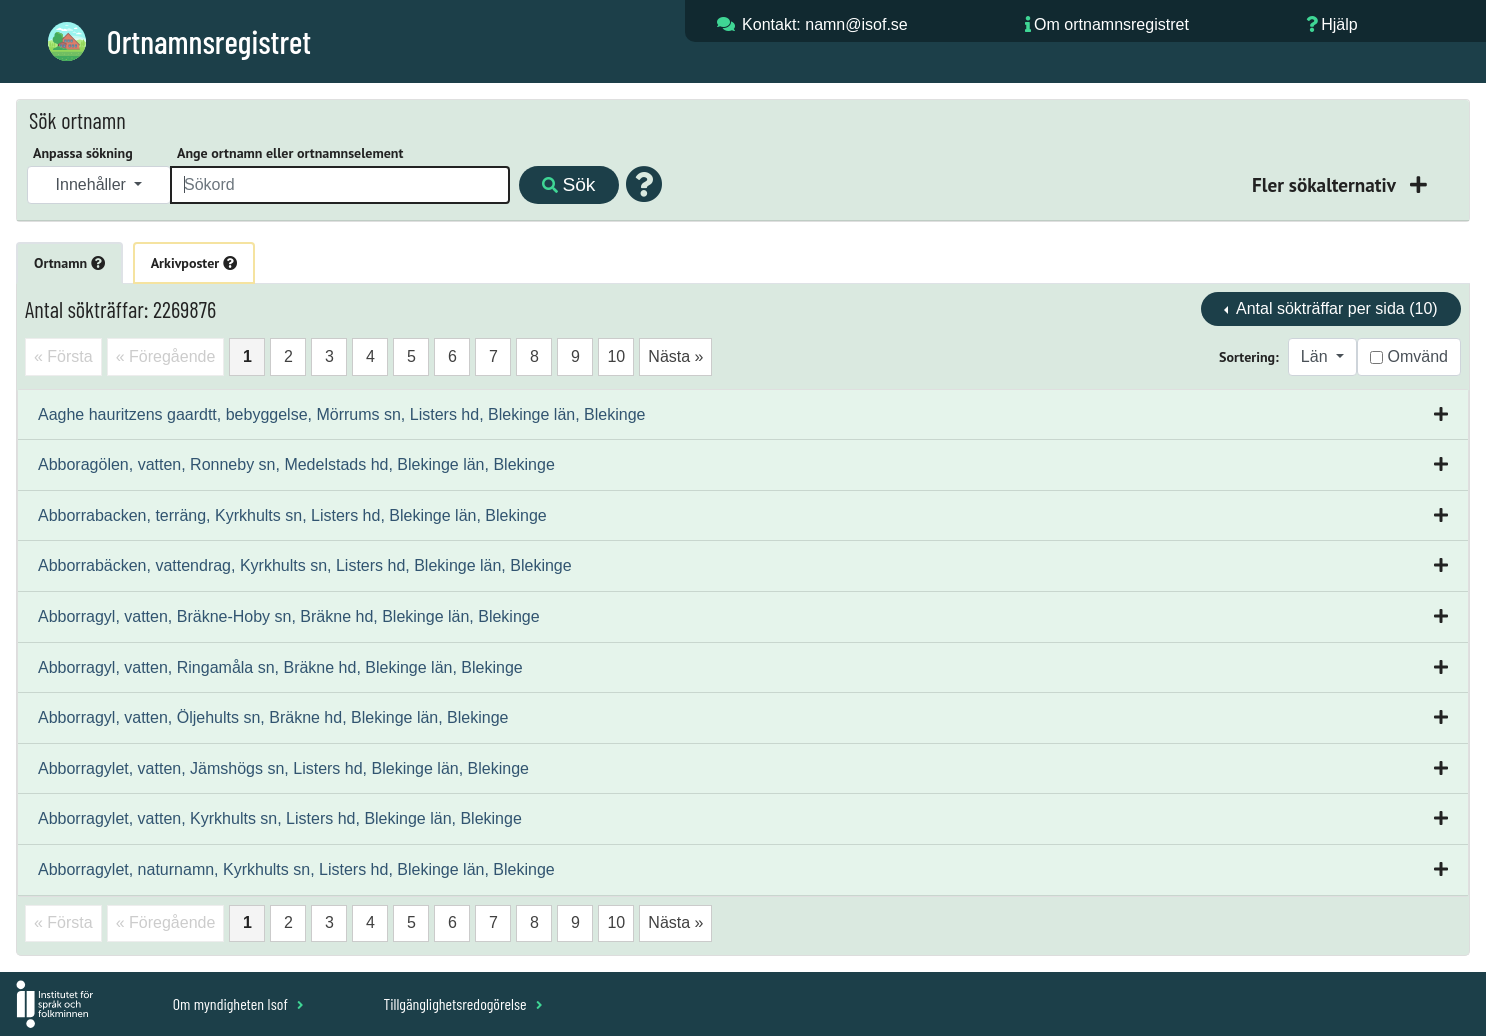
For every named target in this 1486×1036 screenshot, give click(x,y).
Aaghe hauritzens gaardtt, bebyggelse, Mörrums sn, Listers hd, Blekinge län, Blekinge (341, 414)
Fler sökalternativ (1326, 184)
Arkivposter (194, 263)
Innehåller (93, 184)
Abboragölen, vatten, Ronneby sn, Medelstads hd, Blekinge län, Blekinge (296, 464)
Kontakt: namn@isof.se (825, 24)
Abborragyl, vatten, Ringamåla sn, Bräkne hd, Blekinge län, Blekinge (280, 667)
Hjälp (1339, 24)
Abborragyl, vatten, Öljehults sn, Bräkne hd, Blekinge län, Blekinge (273, 717)
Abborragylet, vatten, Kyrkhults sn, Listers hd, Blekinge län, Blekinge (280, 818)
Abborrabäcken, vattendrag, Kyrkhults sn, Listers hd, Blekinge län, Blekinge (305, 565)
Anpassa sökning (83, 153)
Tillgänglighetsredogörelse (462, 1003)
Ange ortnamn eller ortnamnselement (290, 153)
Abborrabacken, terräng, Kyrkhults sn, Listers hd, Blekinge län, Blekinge (292, 515)
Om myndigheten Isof (238, 1003)
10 (616, 356)
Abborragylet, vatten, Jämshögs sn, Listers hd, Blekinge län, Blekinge (283, 768)
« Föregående (166, 356)
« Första (63, 356)
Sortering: (1249, 357)
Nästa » (675, 356)
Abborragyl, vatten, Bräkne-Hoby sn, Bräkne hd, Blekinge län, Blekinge (289, 616)
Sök (568, 184)
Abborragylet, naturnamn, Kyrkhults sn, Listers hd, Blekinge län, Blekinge (296, 869)
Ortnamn (69, 263)
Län (1316, 356)
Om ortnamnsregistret (1111, 24)
